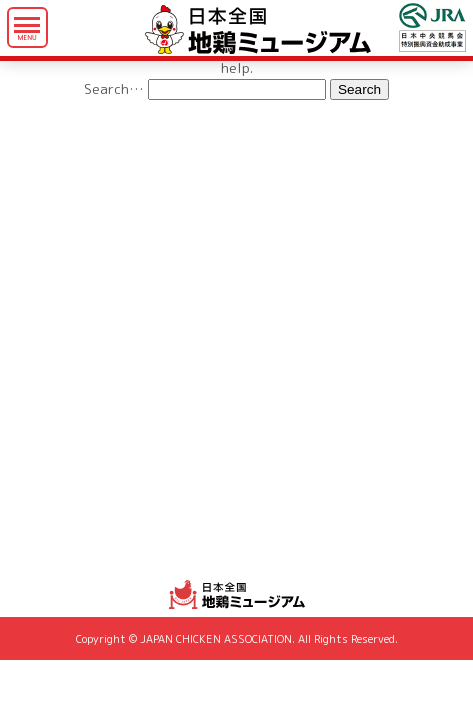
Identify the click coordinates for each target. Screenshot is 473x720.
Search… (114, 88)
